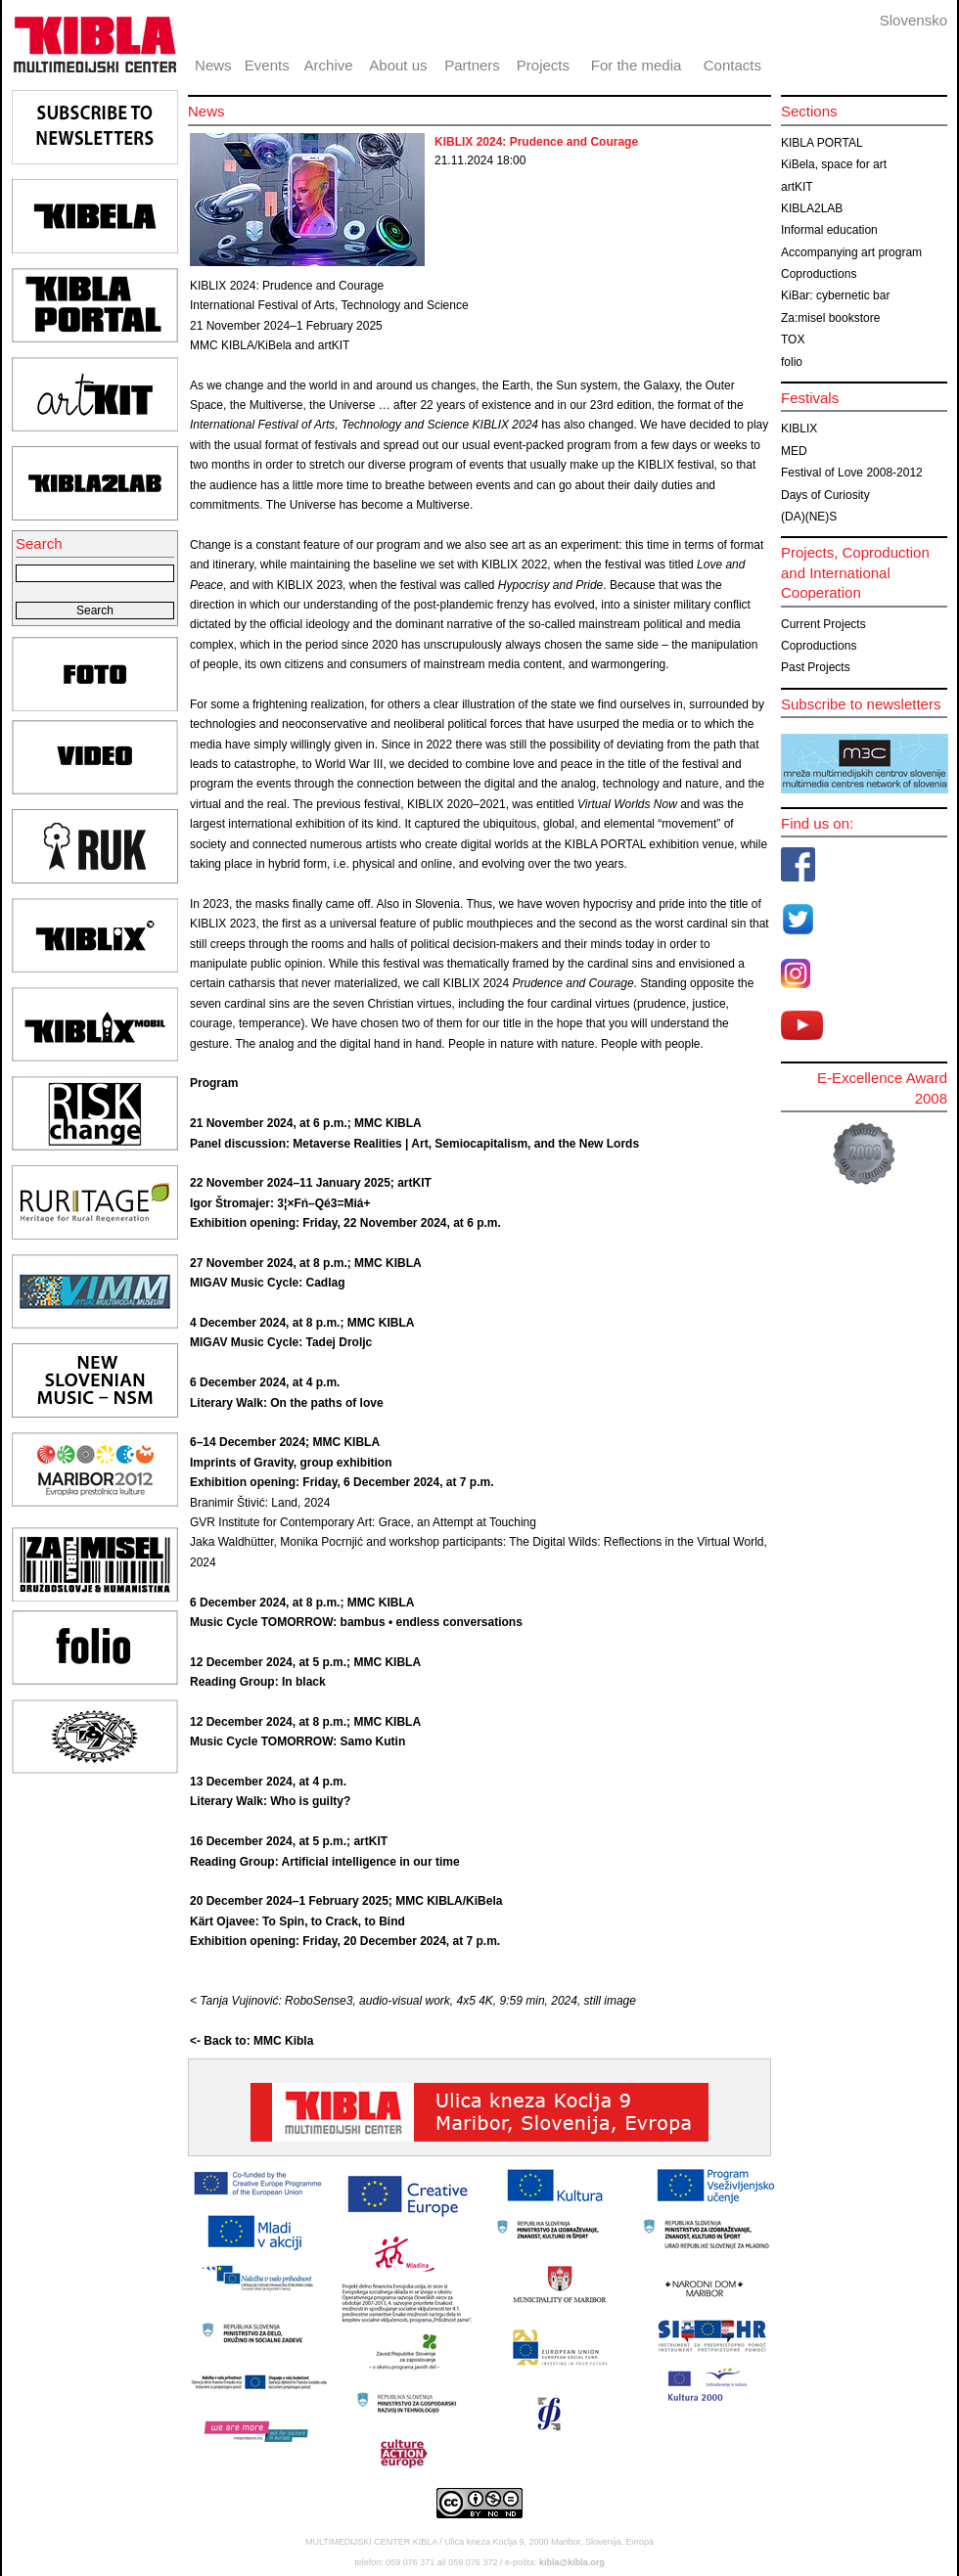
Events (267, 65)
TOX (792, 339)
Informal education (829, 230)
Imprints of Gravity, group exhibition (290, 1462)
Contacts (732, 65)
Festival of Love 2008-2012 (852, 472)
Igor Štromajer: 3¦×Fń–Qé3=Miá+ (280, 1203)
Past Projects (815, 667)
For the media (636, 65)
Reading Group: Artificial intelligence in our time (325, 1862)
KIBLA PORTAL (822, 143)
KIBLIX (799, 428)
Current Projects (823, 624)
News (213, 65)
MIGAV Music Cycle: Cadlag (267, 1282)
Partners (472, 65)
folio (791, 362)
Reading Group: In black (258, 1682)
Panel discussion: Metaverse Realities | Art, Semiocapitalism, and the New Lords (414, 1144)
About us (398, 65)
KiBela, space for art (834, 164)
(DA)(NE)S (809, 516)
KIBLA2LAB (812, 208)
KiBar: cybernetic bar (835, 295)
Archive (328, 65)
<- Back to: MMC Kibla (251, 2041)
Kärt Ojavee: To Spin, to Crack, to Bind (297, 1921)
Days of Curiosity (825, 495)
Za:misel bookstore (830, 318)
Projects (543, 65)
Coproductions (818, 274)
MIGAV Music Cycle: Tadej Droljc (281, 1342)
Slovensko (913, 20)
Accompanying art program (851, 252)
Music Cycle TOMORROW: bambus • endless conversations (356, 1622)
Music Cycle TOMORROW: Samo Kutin (297, 1741)
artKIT (797, 187)
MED (794, 451)
